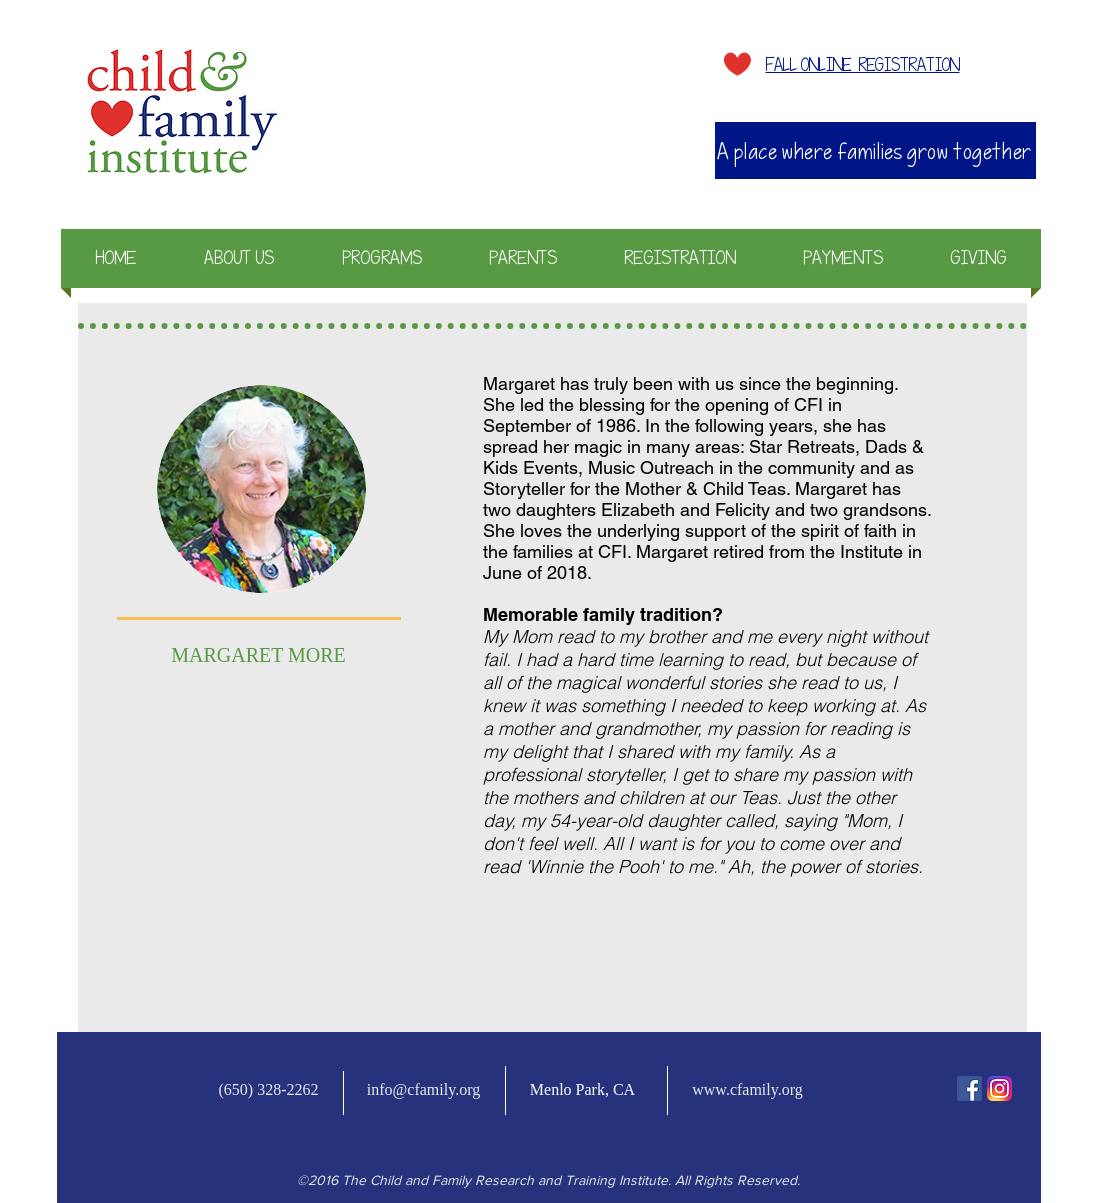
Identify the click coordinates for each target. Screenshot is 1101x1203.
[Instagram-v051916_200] (999, 1088)
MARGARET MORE (258, 655)
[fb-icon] (969, 1088)
